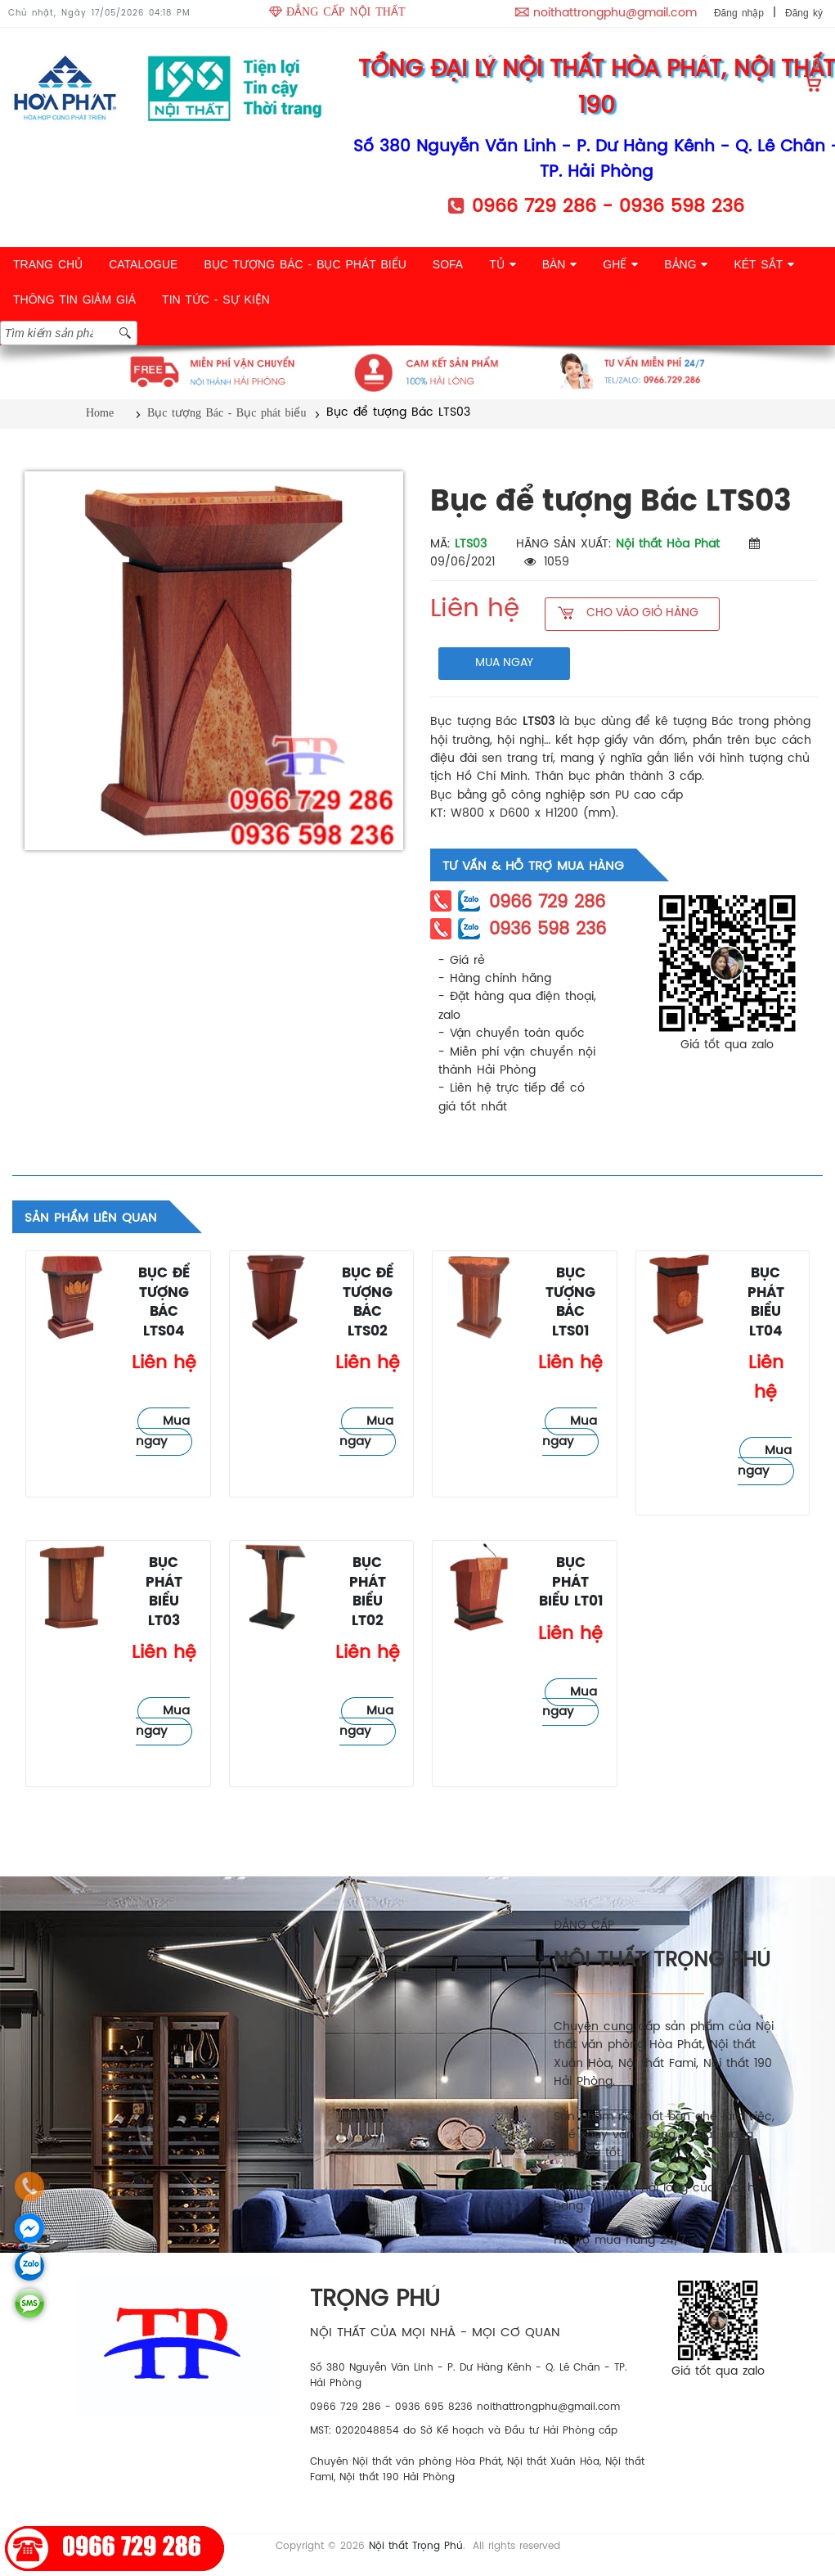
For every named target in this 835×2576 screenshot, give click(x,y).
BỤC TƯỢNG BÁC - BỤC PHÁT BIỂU (305, 264)
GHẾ (620, 264)
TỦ (502, 264)
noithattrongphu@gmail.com (615, 13)
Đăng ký (804, 13)
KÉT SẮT (763, 264)
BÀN (559, 264)
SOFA (448, 264)
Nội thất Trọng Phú (416, 2546)
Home (100, 413)
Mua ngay (163, 1431)
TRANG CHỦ (48, 264)
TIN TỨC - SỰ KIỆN (216, 299)
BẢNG (685, 264)
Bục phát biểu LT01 (571, 1582)
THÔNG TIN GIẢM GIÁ (74, 299)
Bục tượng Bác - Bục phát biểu (226, 413)
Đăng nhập (739, 13)
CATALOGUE (143, 264)
